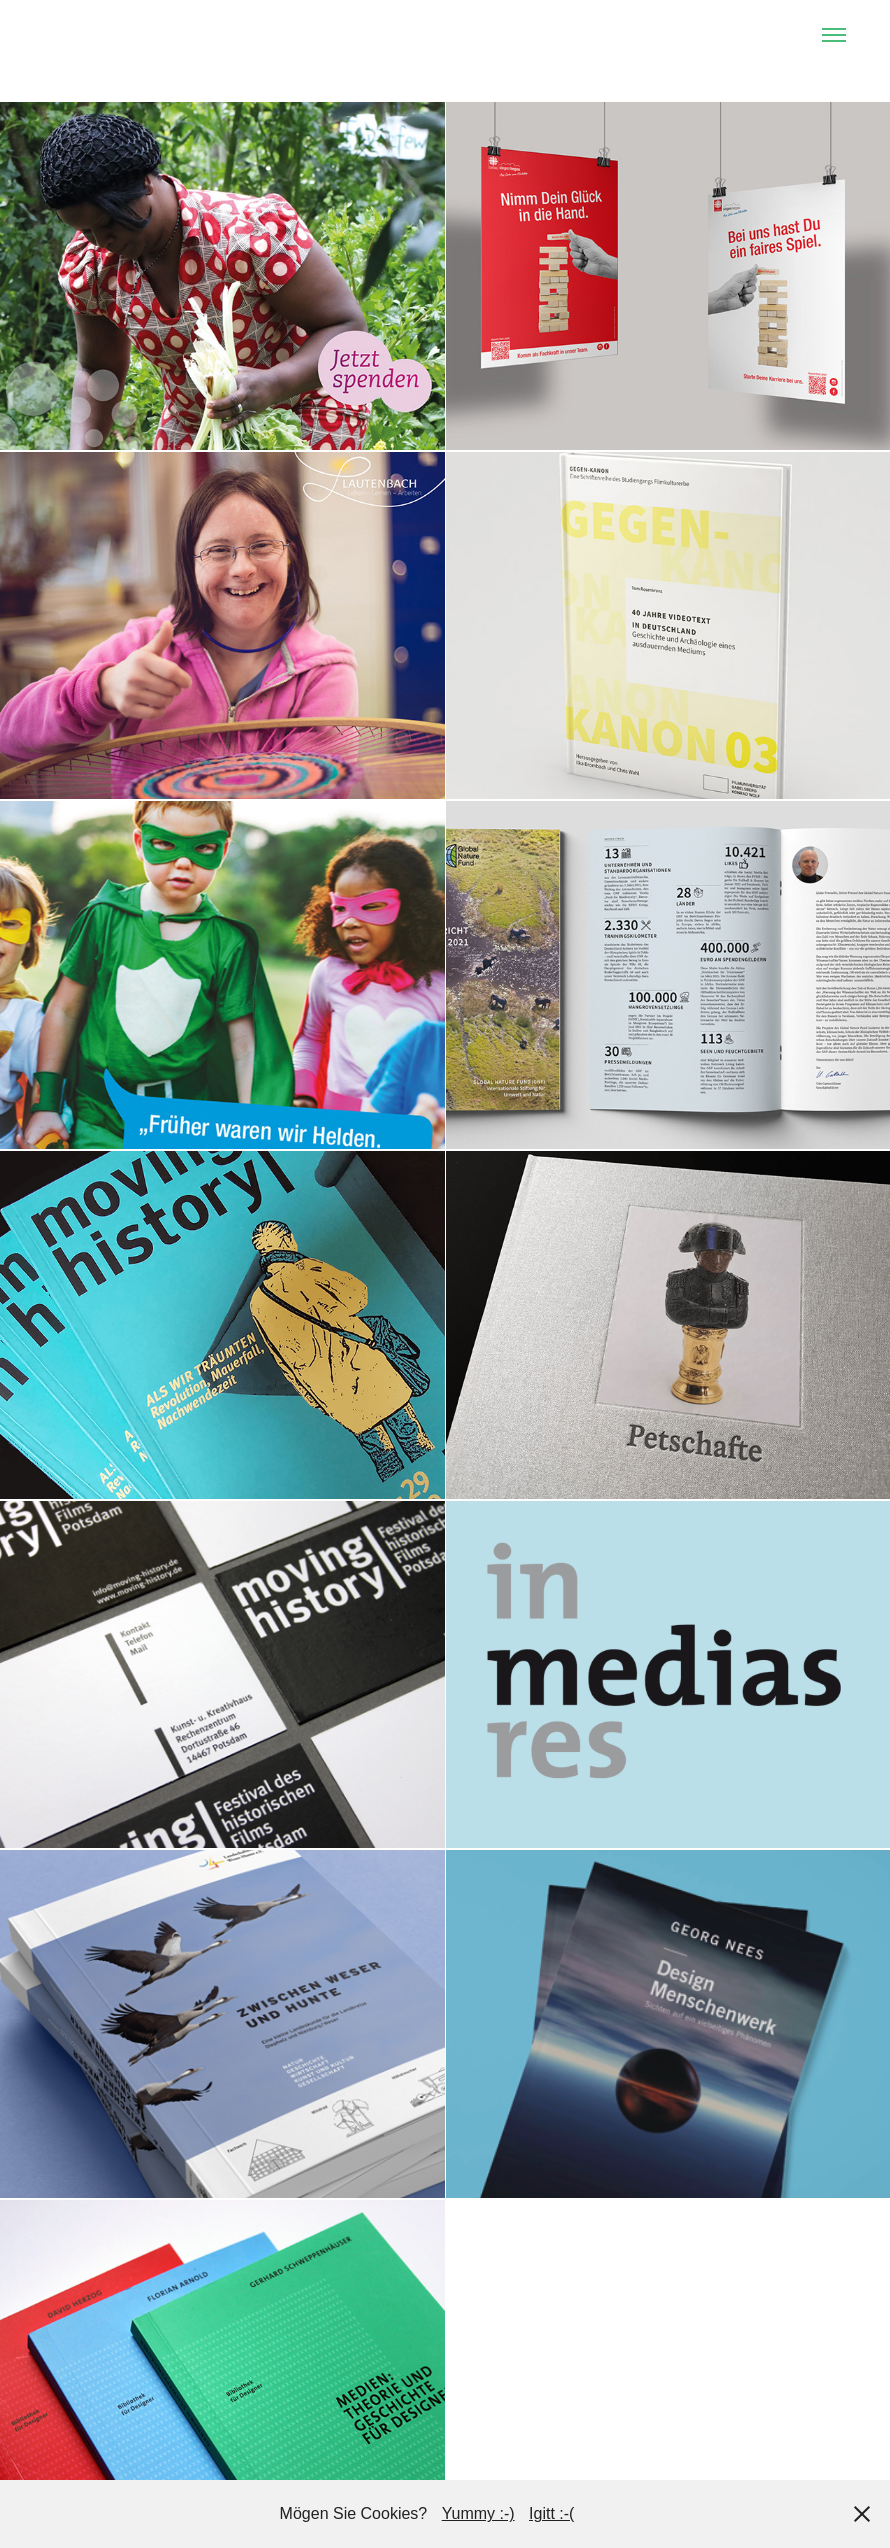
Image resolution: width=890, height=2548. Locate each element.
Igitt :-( (551, 2513)
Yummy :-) (478, 2513)
